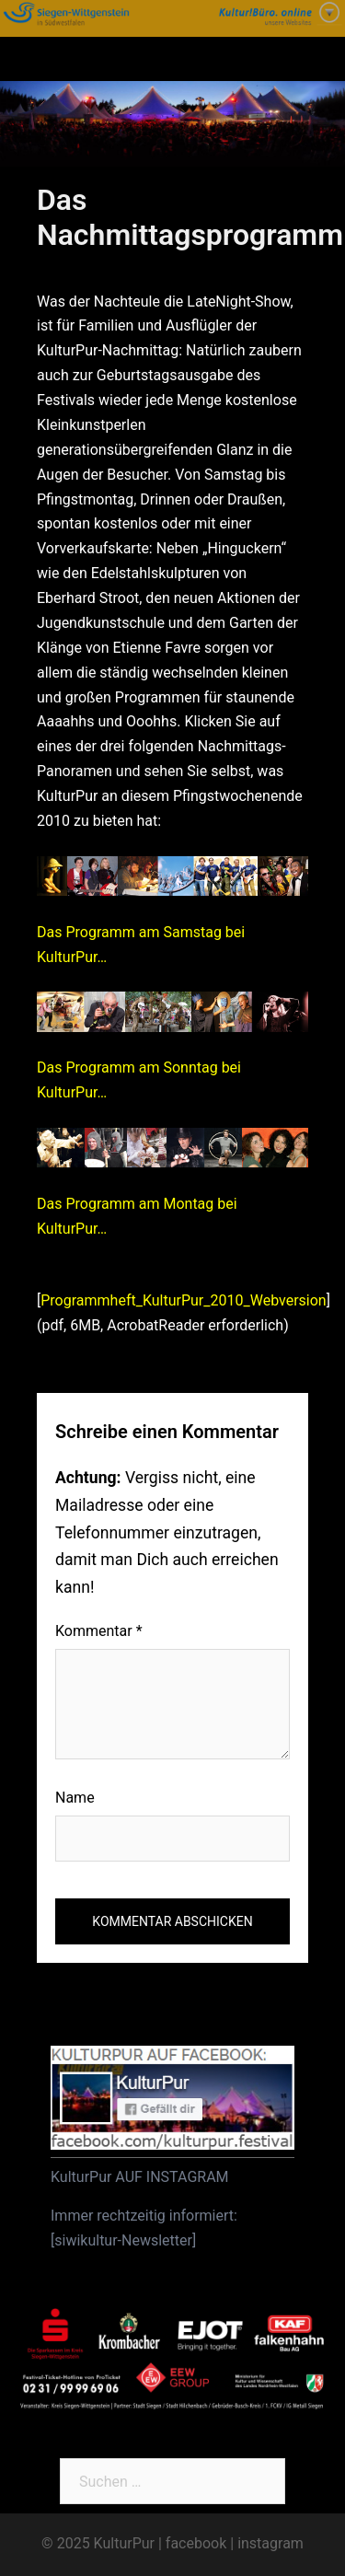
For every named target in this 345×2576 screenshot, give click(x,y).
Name (75, 1797)
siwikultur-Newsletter (123, 2240)
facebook (196, 2543)
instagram (270, 2543)
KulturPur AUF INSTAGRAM (140, 2177)
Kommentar (99, 1631)
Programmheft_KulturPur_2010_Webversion (183, 1300)
